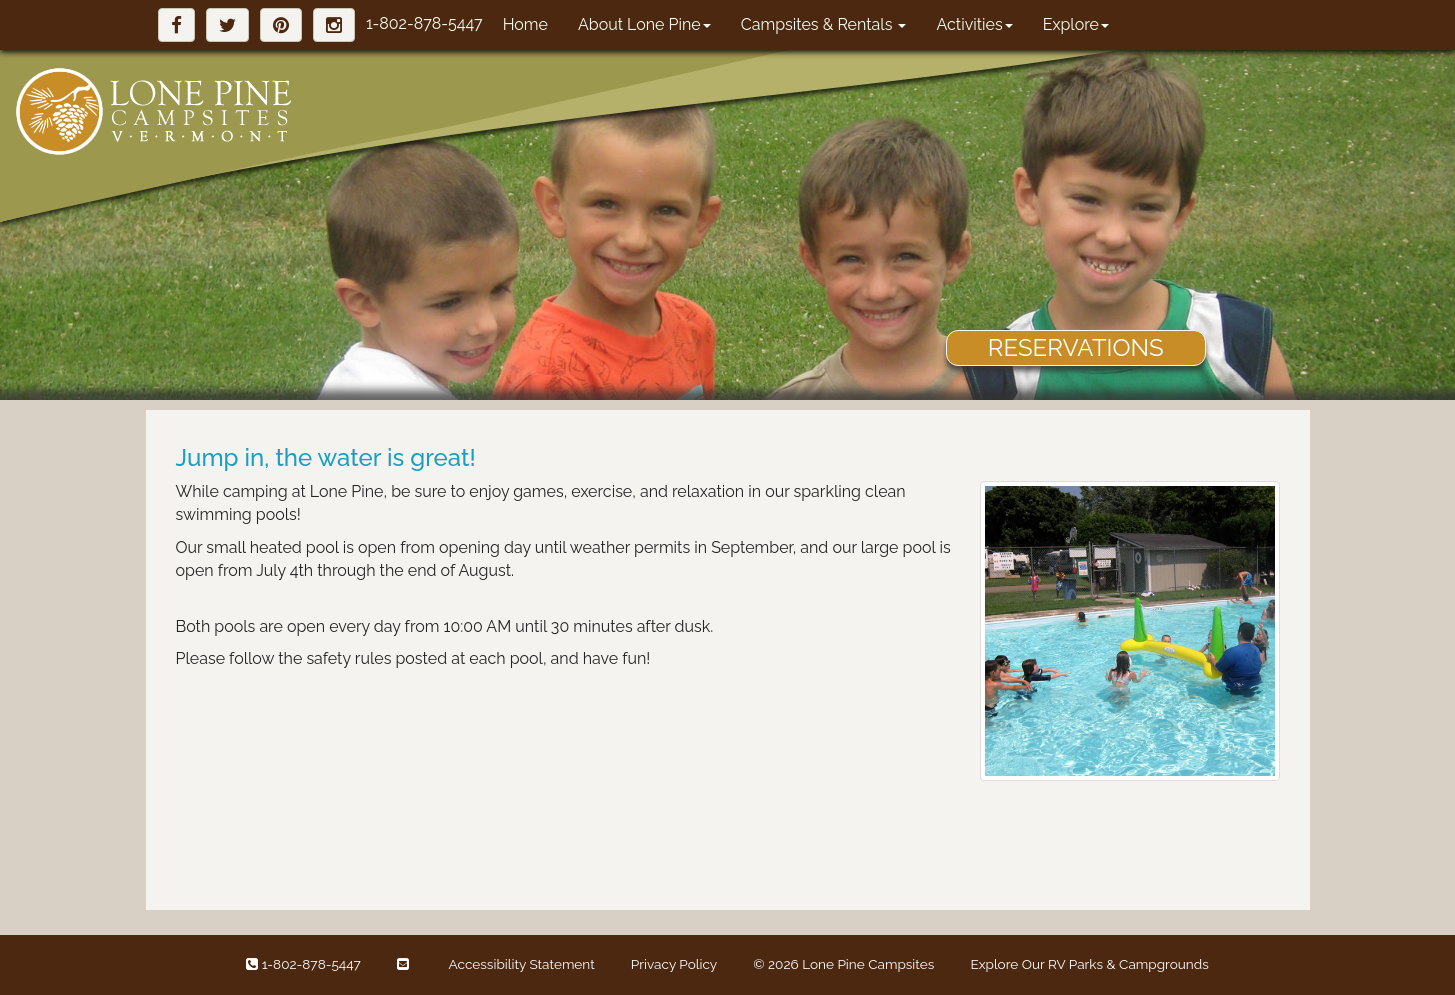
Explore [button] (1076, 24)
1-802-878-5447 (424, 23)
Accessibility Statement (522, 964)
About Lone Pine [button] (644, 24)
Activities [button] (974, 24)
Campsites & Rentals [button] (824, 24)
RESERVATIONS (1076, 347)
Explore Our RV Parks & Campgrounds (1089, 964)
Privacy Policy (674, 964)
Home (525, 24)
